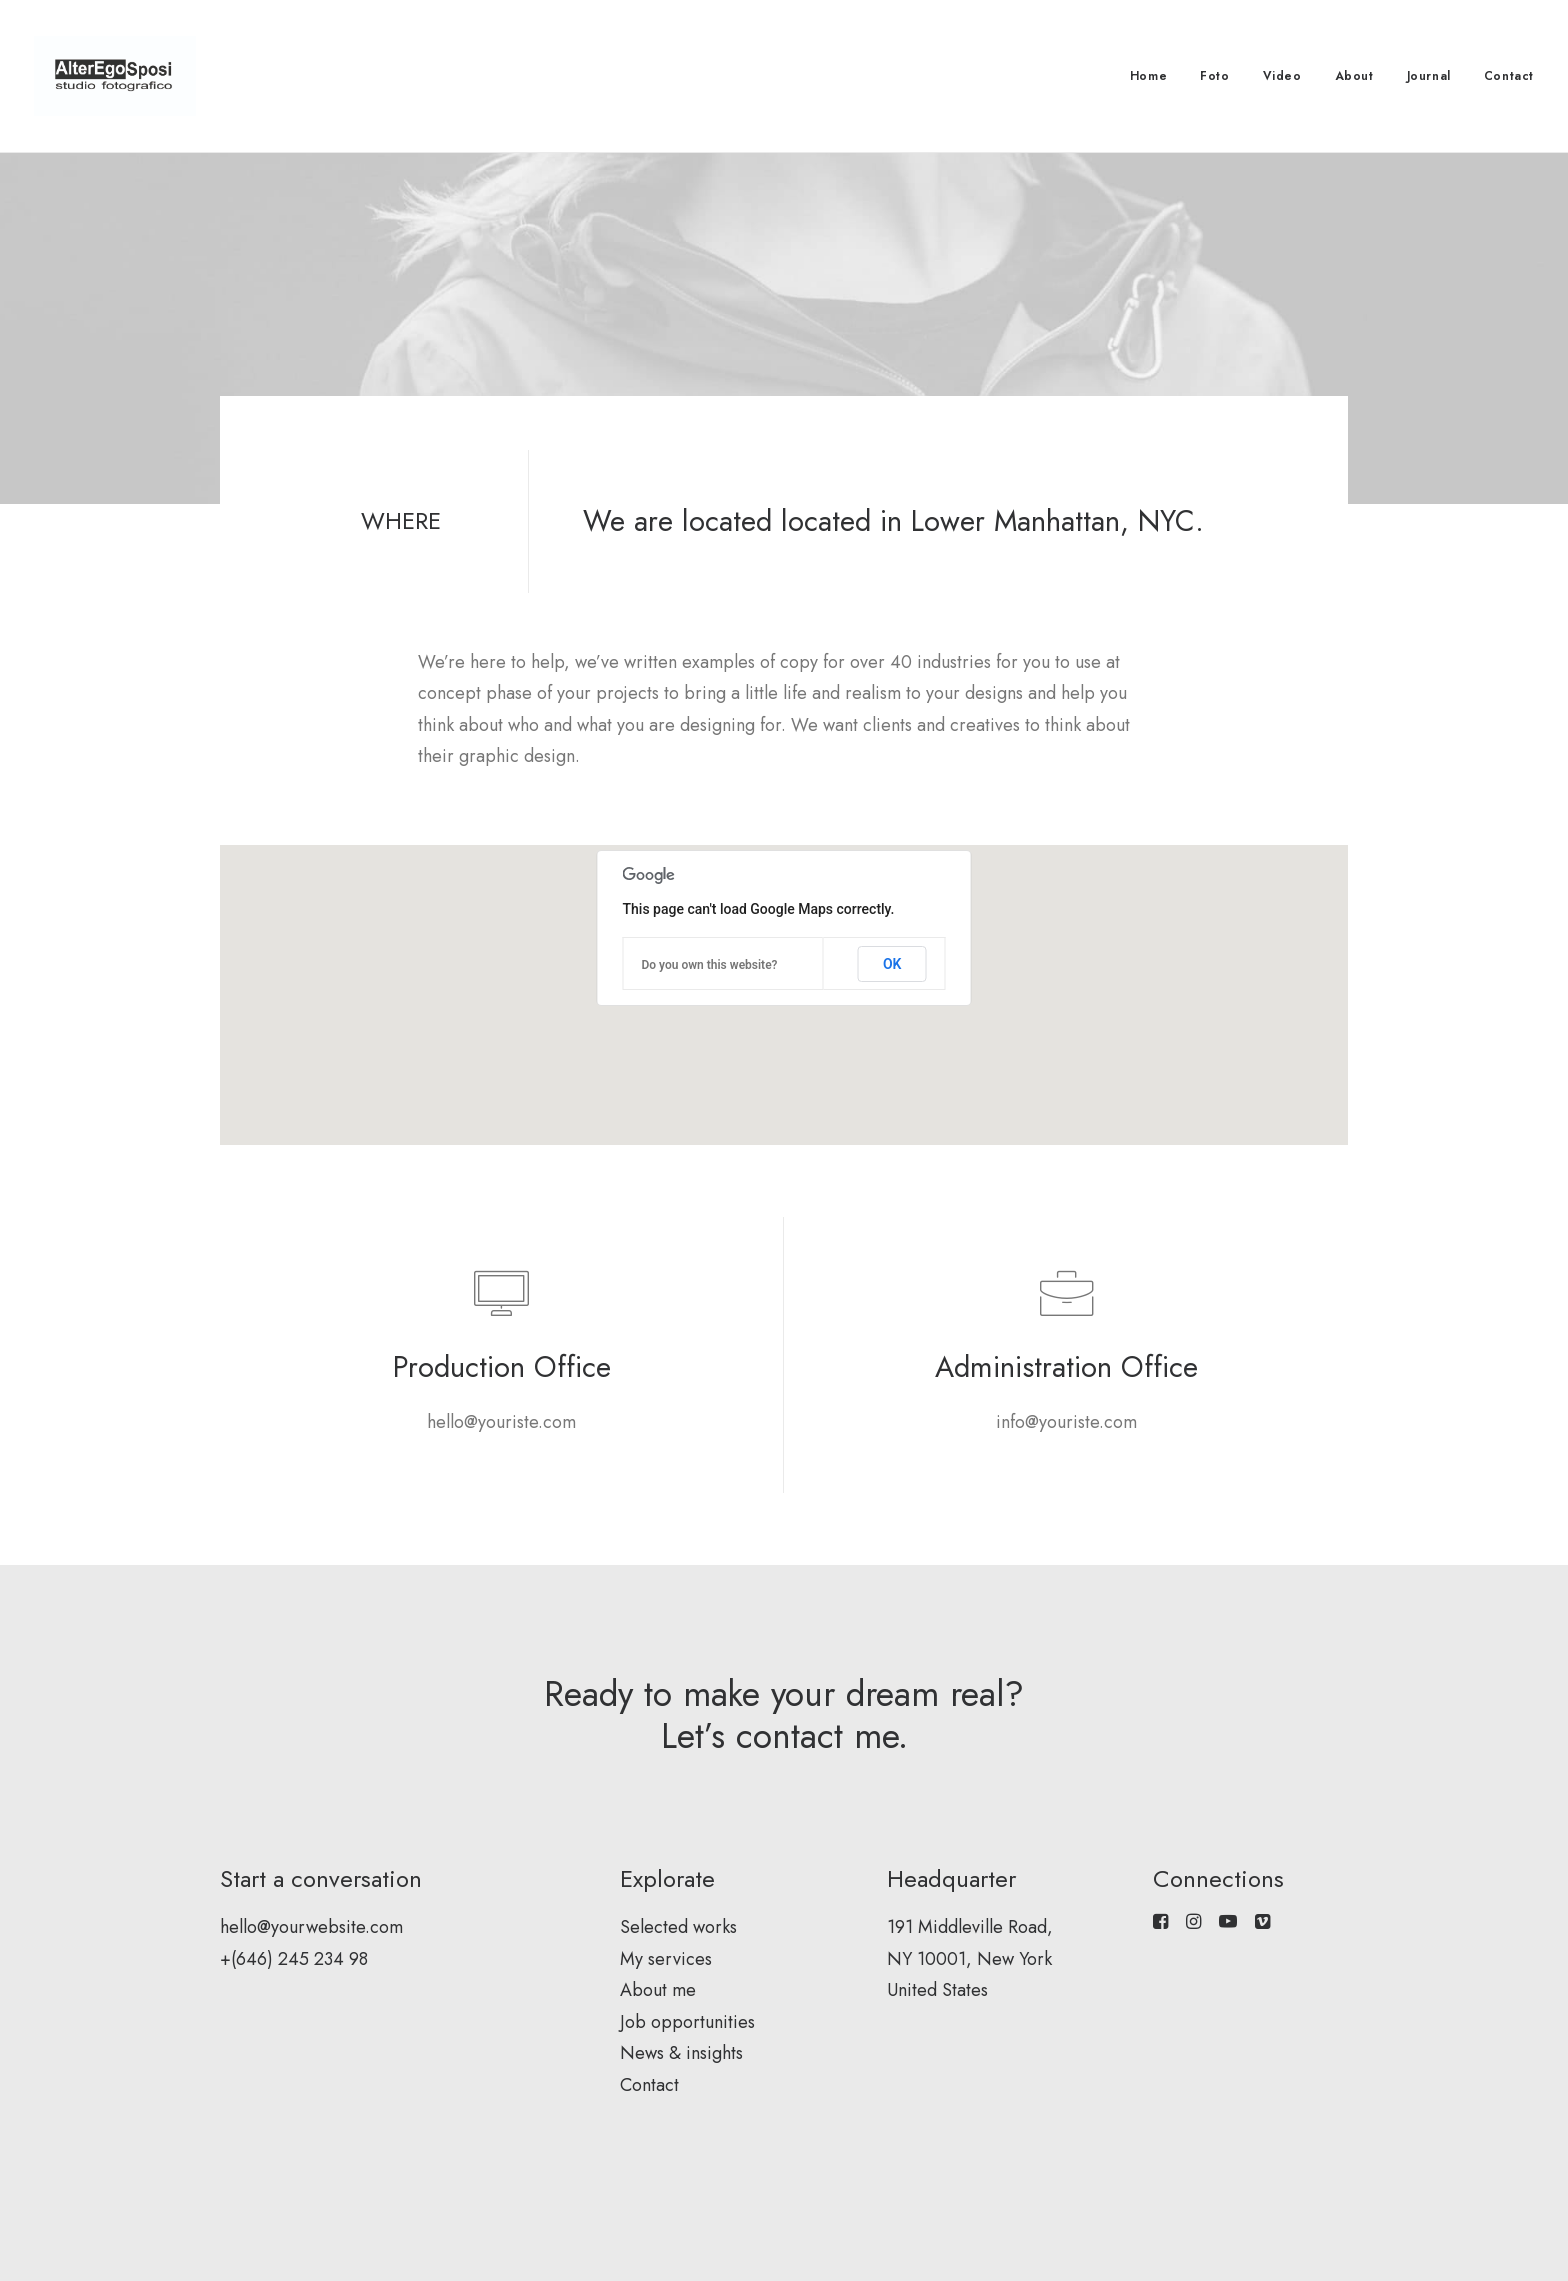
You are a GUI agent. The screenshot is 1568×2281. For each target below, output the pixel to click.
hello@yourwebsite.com (311, 1927)
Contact (1509, 76)
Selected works (678, 1927)
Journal (1429, 76)
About (1354, 76)
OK (892, 964)
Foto (1214, 76)
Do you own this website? (710, 965)
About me (658, 1990)
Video (1282, 76)
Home (1148, 76)
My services (666, 1959)
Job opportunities (687, 2022)
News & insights (681, 2053)
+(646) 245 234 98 (294, 1959)
